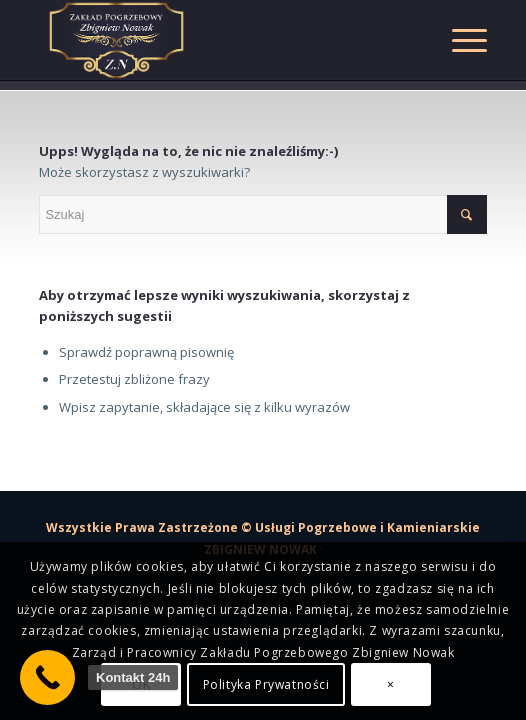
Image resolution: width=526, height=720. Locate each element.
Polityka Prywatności (266, 684)
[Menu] (459, 40)
